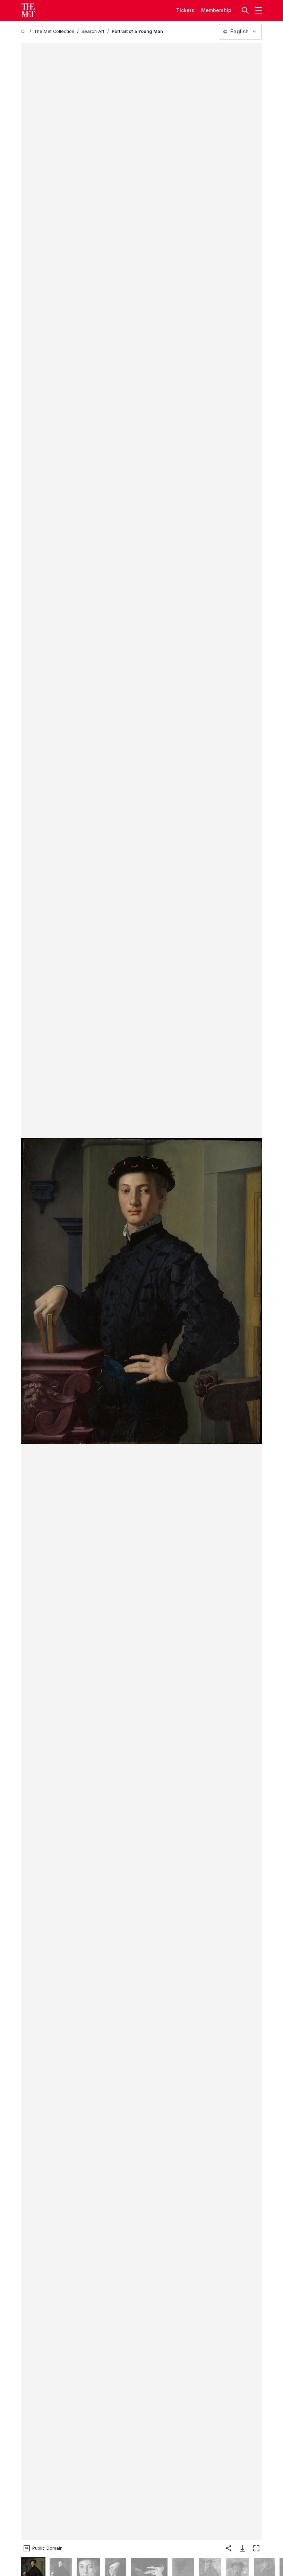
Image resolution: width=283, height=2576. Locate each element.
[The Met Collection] (54, 31)
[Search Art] (93, 31)
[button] (246, 10)
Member (211, 10)
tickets (185, 10)
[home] (24, 31)
